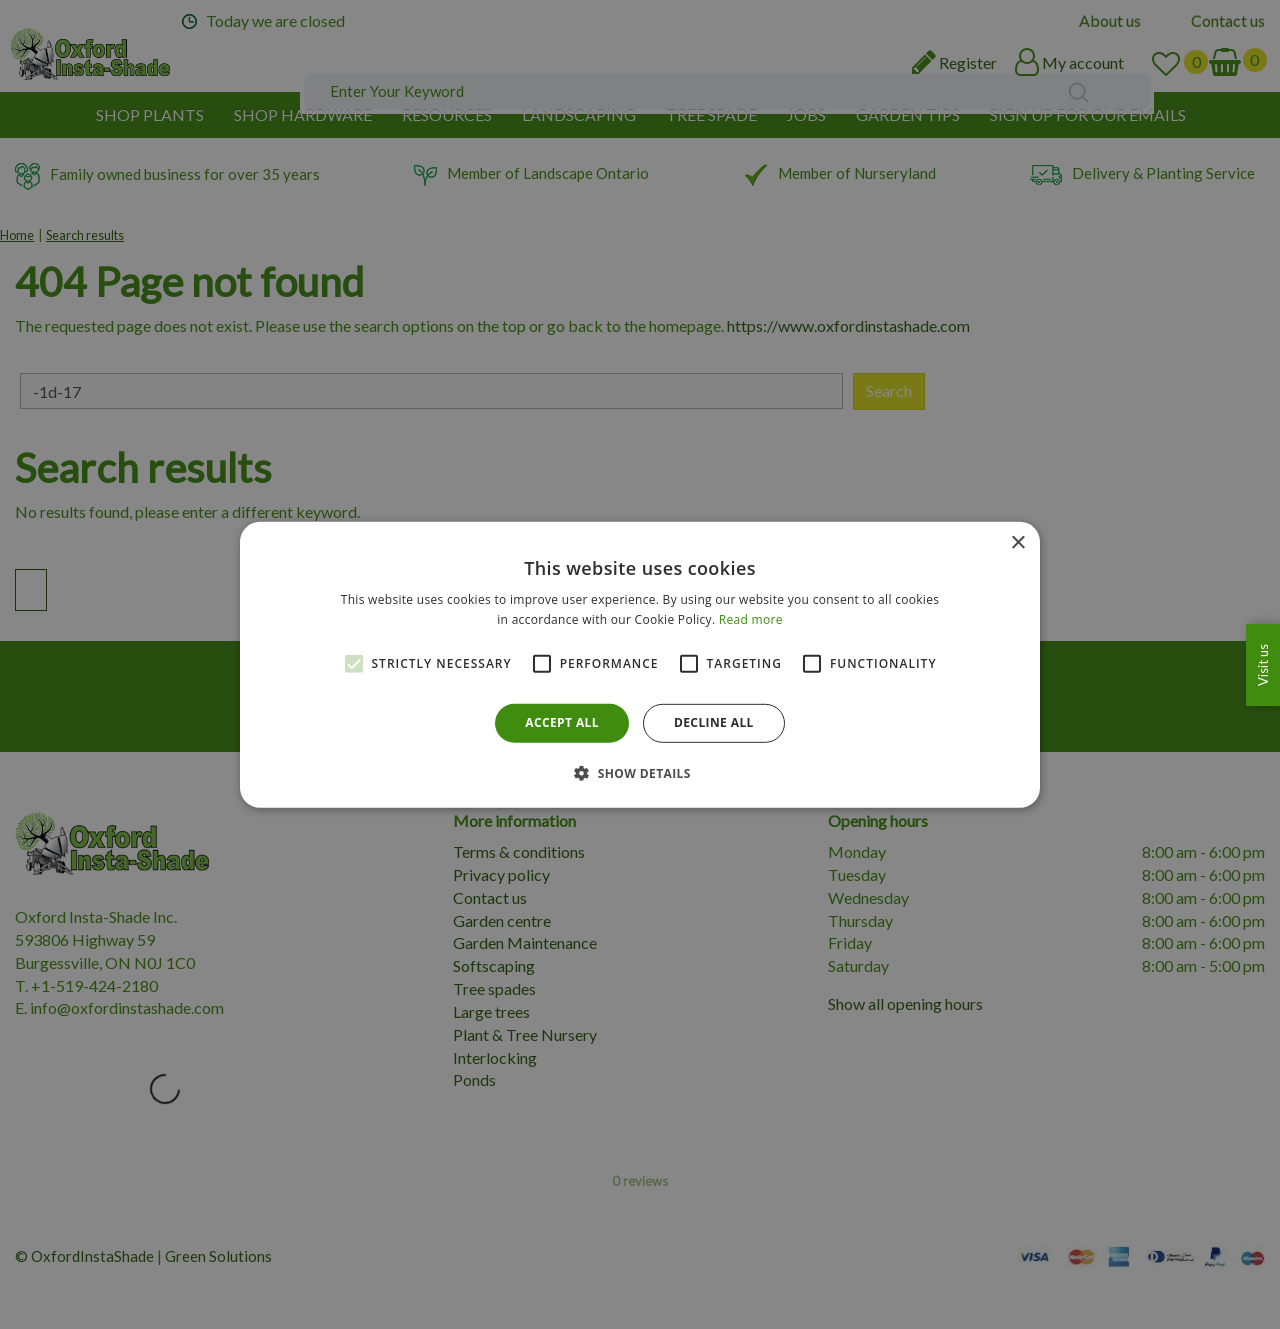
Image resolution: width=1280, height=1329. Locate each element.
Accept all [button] (562, 722)
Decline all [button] (714, 722)
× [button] (1017, 542)
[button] (640, 773)
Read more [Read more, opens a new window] (751, 619)
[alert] (640, 664)
